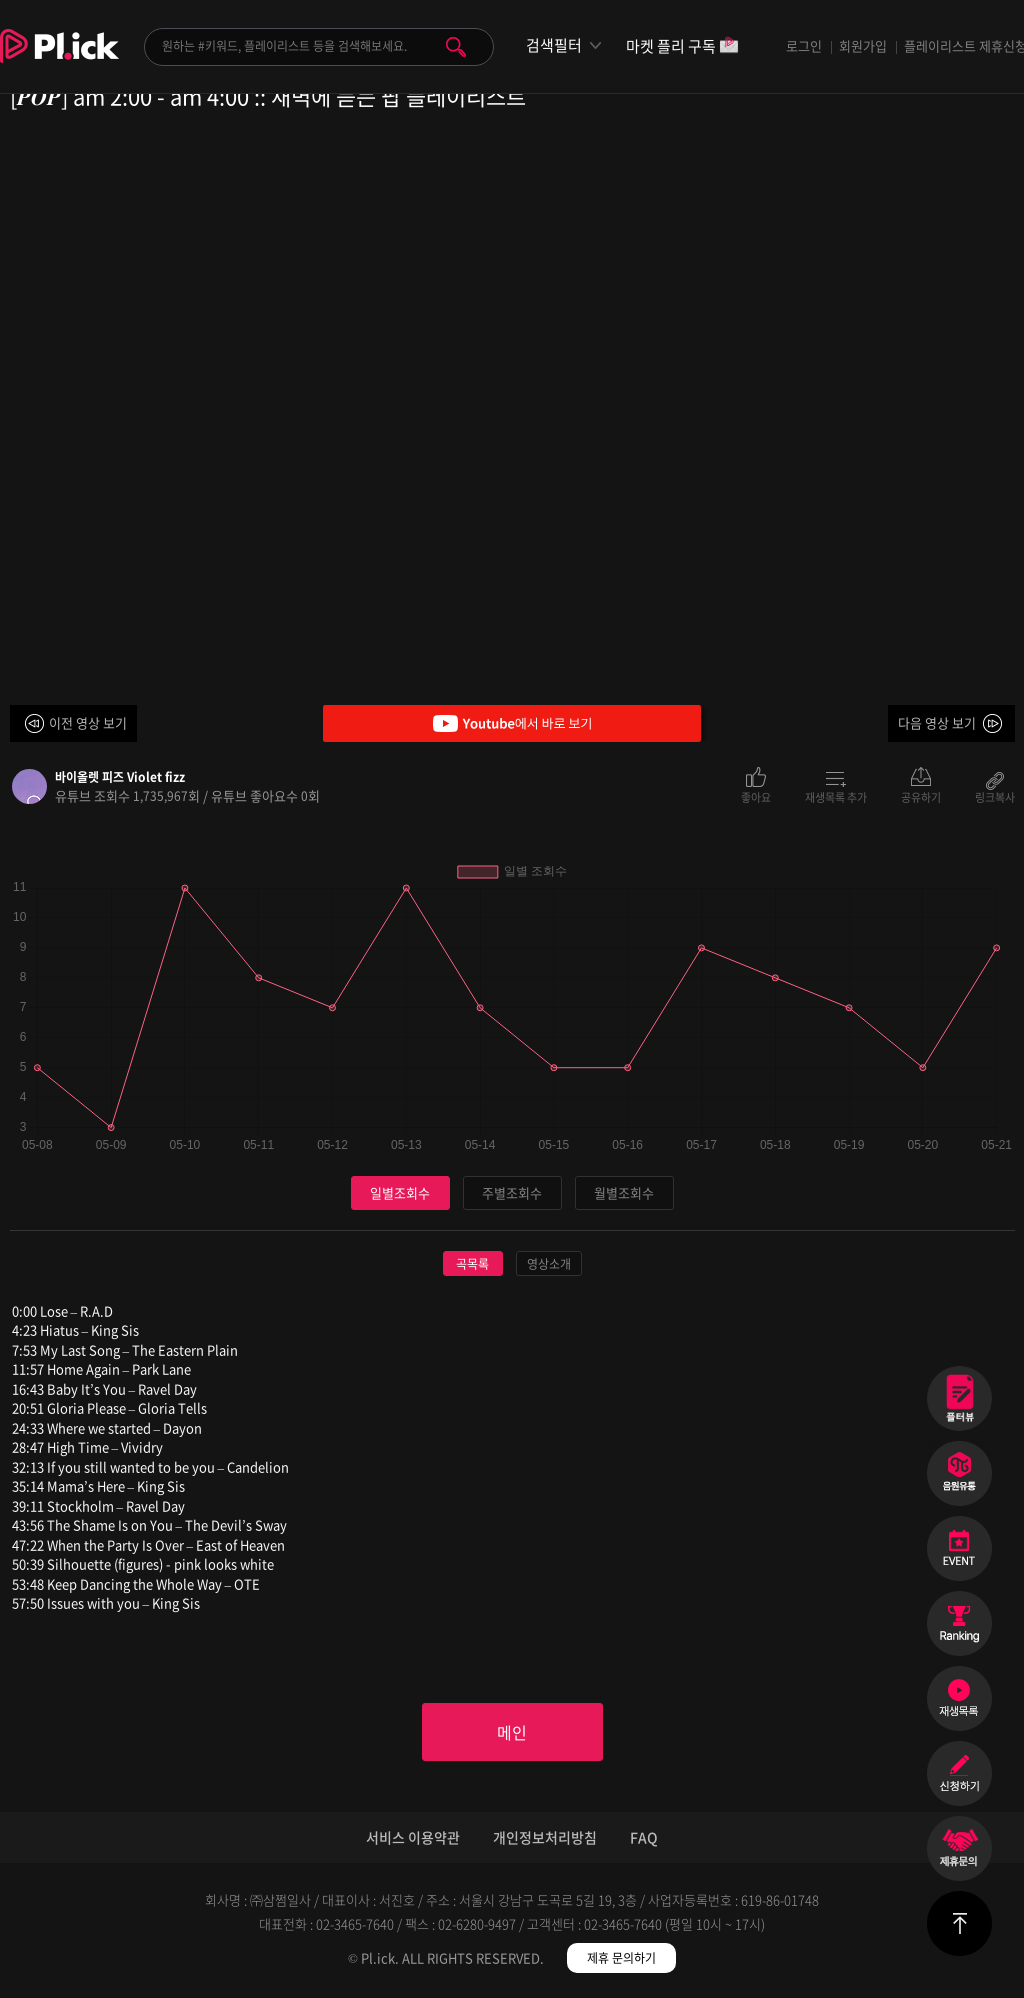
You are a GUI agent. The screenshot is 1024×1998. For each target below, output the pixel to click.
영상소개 (549, 1264)
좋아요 (756, 796)
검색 (456, 47)
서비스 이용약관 (413, 1837)
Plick (59, 61)
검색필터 (554, 45)
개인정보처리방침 (545, 1837)
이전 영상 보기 (88, 722)
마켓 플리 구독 (682, 47)
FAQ (644, 1837)
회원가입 (863, 45)
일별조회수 (400, 1192)
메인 (512, 1732)
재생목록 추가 (836, 796)
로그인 (804, 45)
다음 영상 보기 (937, 722)
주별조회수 (512, 1192)
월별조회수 (624, 1192)
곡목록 (472, 1264)
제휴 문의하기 (621, 1958)
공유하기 (921, 796)
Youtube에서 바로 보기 (512, 723)
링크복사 (995, 796)
